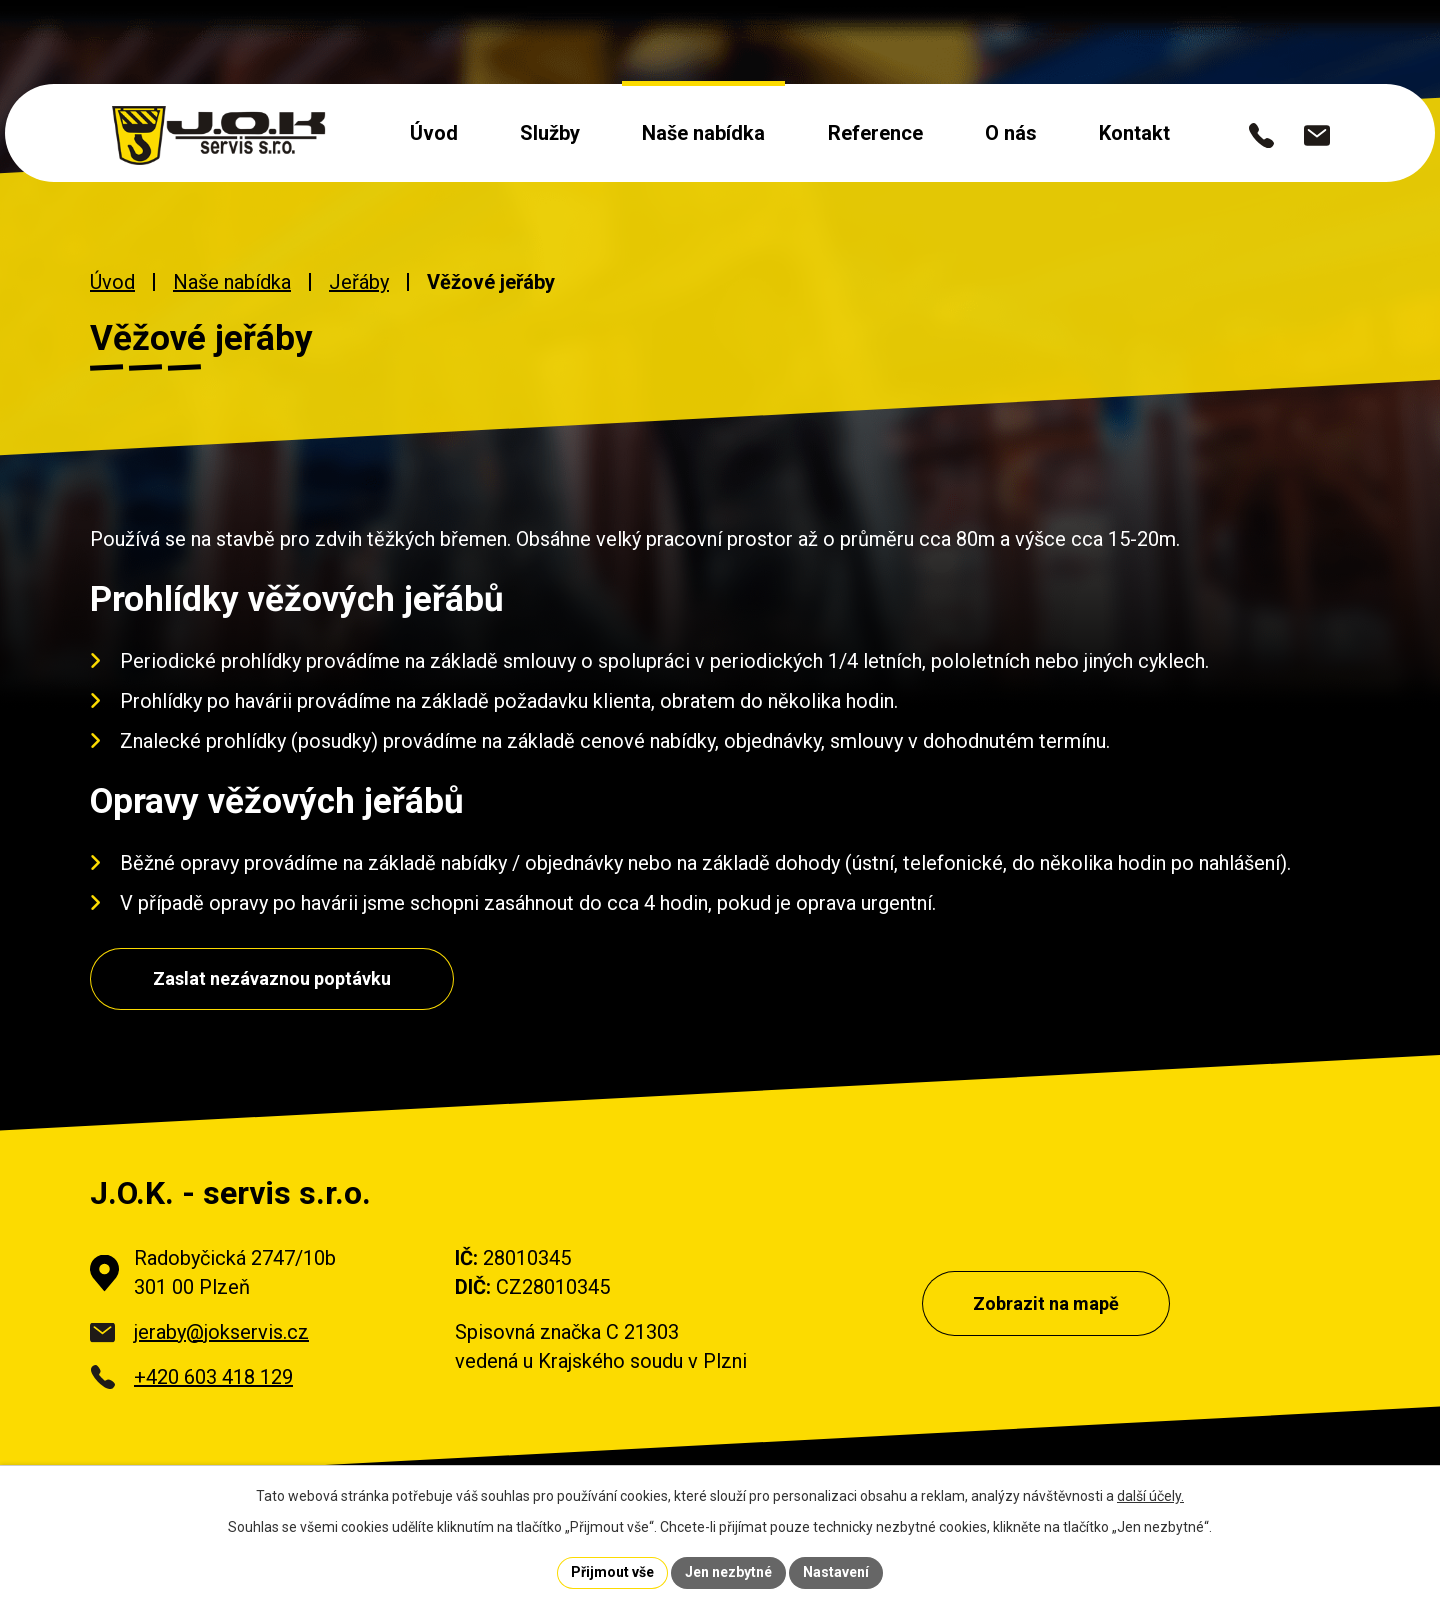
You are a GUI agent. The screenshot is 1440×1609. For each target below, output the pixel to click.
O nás (1011, 133)
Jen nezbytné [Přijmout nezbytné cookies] (728, 1572)
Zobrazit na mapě (1046, 1303)
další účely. (1150, 1496)
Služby (550, 133)
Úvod (434, 133)
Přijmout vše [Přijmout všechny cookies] (612, 1572)
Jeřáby (359, 282)
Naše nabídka (703, 133)
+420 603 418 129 (213, 1377)
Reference (875, 133)
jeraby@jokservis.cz (221, 1332)
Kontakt (1134, 133)
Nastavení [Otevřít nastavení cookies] (836, 1572)
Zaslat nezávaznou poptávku (272, 978)
